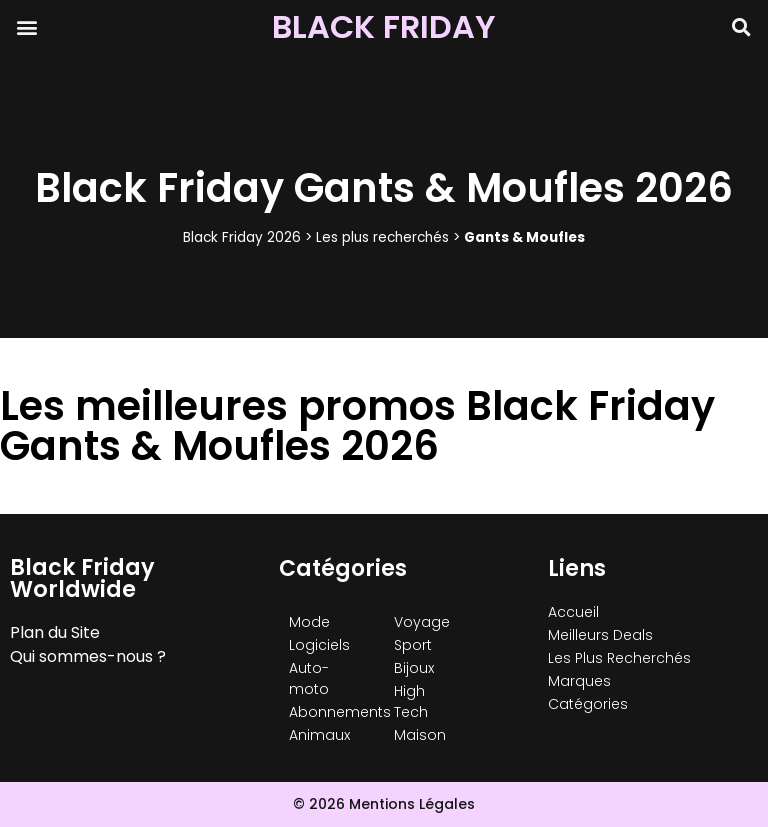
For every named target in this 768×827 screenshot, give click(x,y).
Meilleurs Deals (600, 635)
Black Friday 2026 (242, 237)
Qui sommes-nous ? (88, 656)
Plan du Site (55, 632)
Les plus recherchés (382, 237)
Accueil (573, 612)
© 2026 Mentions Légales (384, 804)
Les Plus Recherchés (619, 658)
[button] (26, 26)
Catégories (588, 704)
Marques (579, 681)
